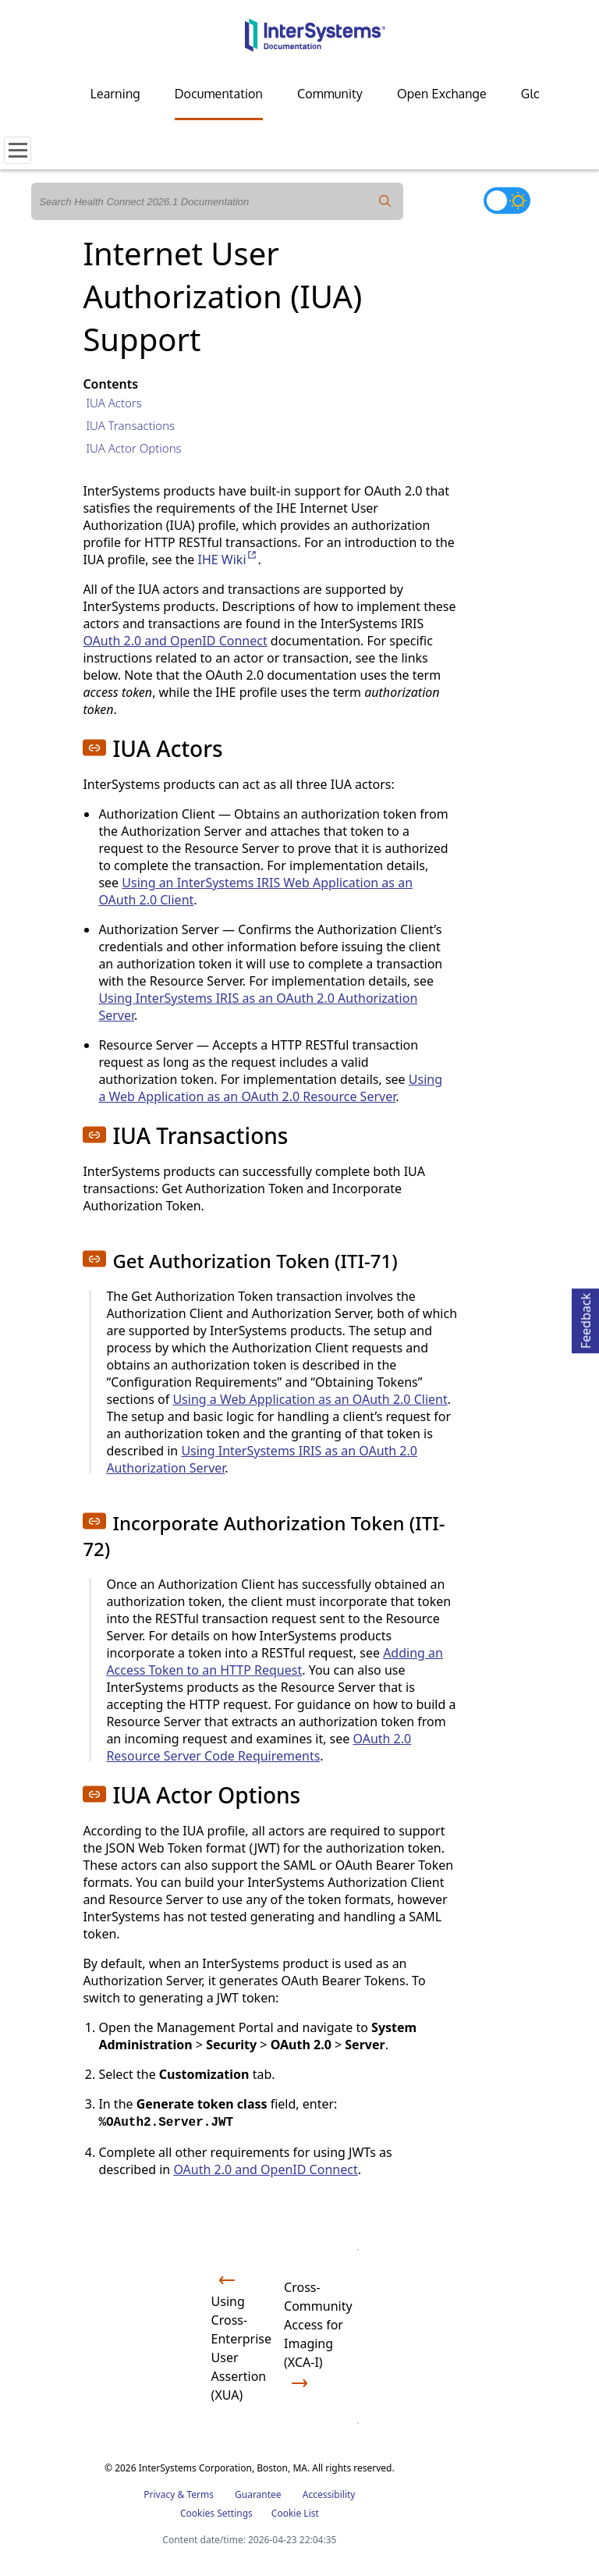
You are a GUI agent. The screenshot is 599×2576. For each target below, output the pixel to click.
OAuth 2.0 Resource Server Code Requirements (258, 1747)
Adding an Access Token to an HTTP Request (274, 1661)
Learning (115, 93)
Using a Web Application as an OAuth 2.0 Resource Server (270, 1088)
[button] (94, 747)
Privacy (159, 2494)
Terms (200, 2494)
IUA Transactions (130, 425)
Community (330, 93)
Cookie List (295, 2513)
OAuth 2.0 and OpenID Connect (175, 640)
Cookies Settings (216, 2513)
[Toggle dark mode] (507, 200)
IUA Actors (114, 402)
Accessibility (329, 2494)
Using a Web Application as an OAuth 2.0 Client (309, 1399)
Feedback (585, 1318)
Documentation (219, 93)
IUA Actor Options (133, 448)
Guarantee (258, 2494)
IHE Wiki (228, 559)
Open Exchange (442, 93)
